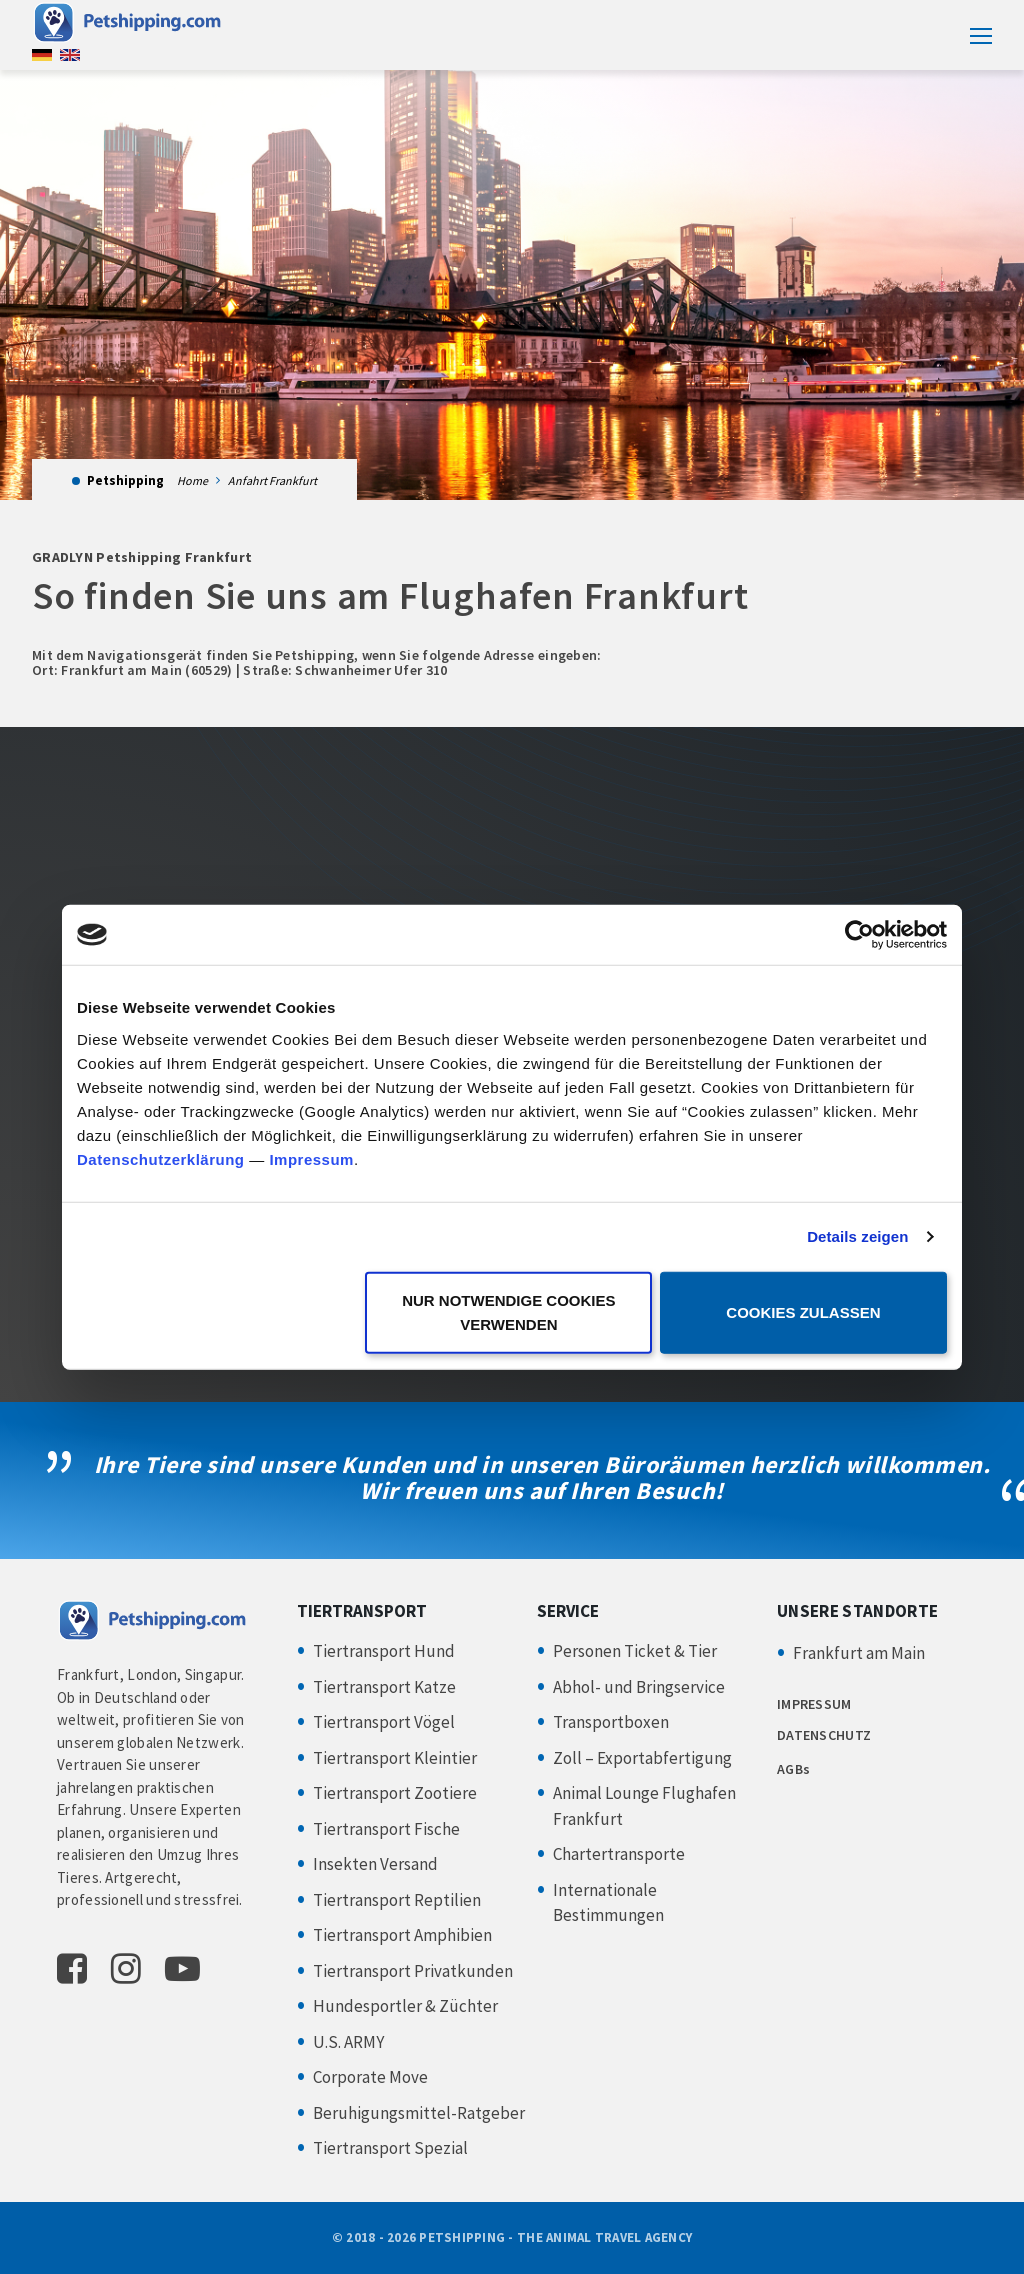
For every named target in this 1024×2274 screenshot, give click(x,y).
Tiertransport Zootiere (395, 1793)
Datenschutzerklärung (161, 1158)
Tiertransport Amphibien (402, 1935)
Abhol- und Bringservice (639, 1687)
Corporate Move (370, 2077)
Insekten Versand (375, 1864)
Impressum (311, 1158)
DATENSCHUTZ (824, 1735)
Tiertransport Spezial (390, 2148)
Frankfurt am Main (859, 1653)
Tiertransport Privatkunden (413, 1971)
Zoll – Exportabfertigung (642, 1758)
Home (192, 480)
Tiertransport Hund (384, 1651)
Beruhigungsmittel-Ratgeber (419, 2113)
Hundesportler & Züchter (405, 2006)
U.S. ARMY (348, 2042)
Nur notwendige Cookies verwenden (508, 1311)
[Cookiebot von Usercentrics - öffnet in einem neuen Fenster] (859, 935)
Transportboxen (611, 1722)
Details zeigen (857, 1236)
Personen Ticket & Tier (635, 1651)
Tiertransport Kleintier (395, 1758)
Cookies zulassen (803, 1311)
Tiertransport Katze (384, 1687)
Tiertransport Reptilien (397, 1900)
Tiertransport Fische (386, 1829)
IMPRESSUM (814, 1704)
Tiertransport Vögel (384, 1722)
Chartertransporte (619, 1854)
